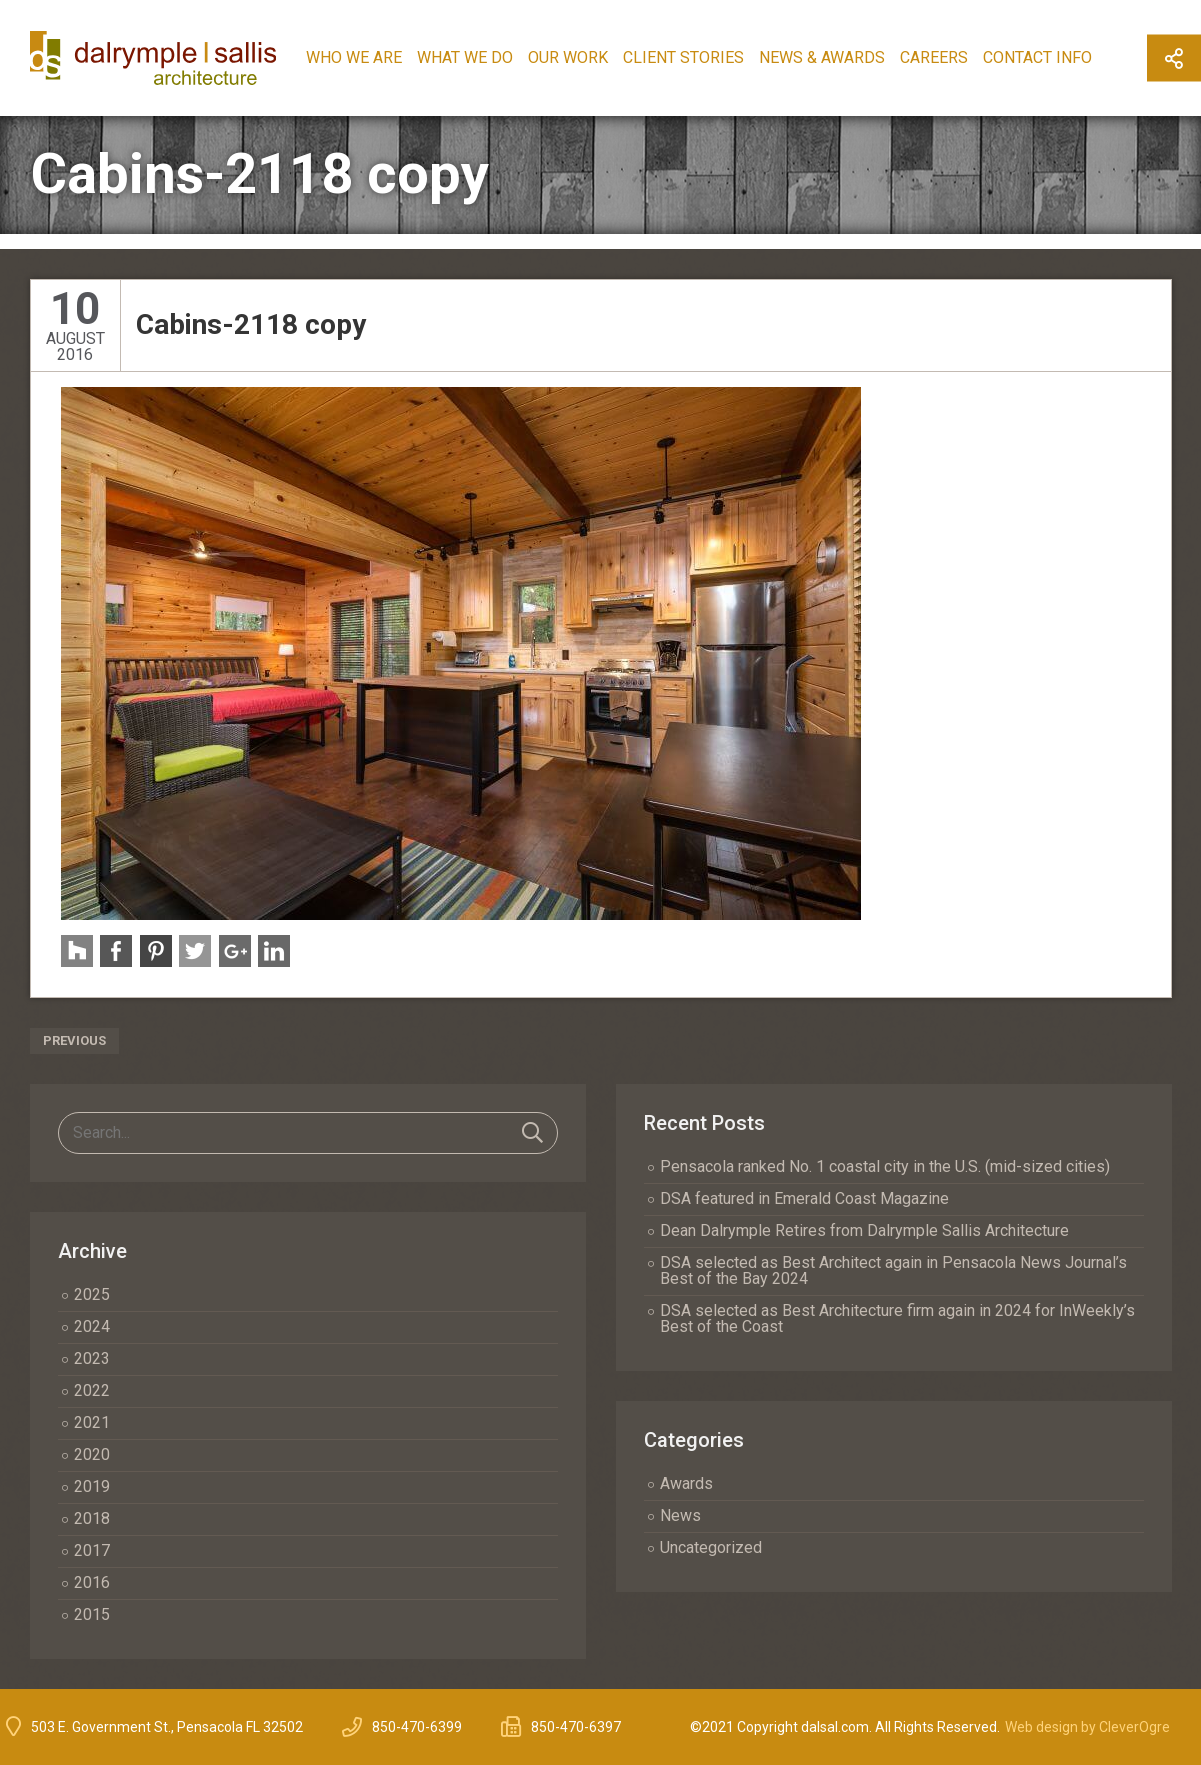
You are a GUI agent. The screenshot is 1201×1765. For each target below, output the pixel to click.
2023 (92, 1358)
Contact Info (1056, 57)
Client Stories (702, 57)
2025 (92, 1294)
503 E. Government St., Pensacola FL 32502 (167, 1727)
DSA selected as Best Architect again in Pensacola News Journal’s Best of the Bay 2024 (893, 1270)
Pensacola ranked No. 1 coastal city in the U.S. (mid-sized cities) (885, 1166)
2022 (92, 1390)
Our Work (587, 57)
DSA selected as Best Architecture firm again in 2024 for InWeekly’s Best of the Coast (897, 1318)
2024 (92, 1326)
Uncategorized (711, 1547)
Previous (74, 1040)
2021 (92, 1422)
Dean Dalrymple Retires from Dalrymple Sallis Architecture (864, 1230)
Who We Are (373, 57)
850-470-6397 (576, 1727)
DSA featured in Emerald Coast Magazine (804, 1198)
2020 (92, 1454)
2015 (92, 1614)
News (680, 1515)
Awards (686, 1483)
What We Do (484, 57)
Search (532, 1133)
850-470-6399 (417, 1727)
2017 (92, 1550)
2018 (92, 1518)
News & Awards (841, 57)
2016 (92, 1582)
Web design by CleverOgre (1087, 1727)
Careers (953, 57)
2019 (92, 1486)
